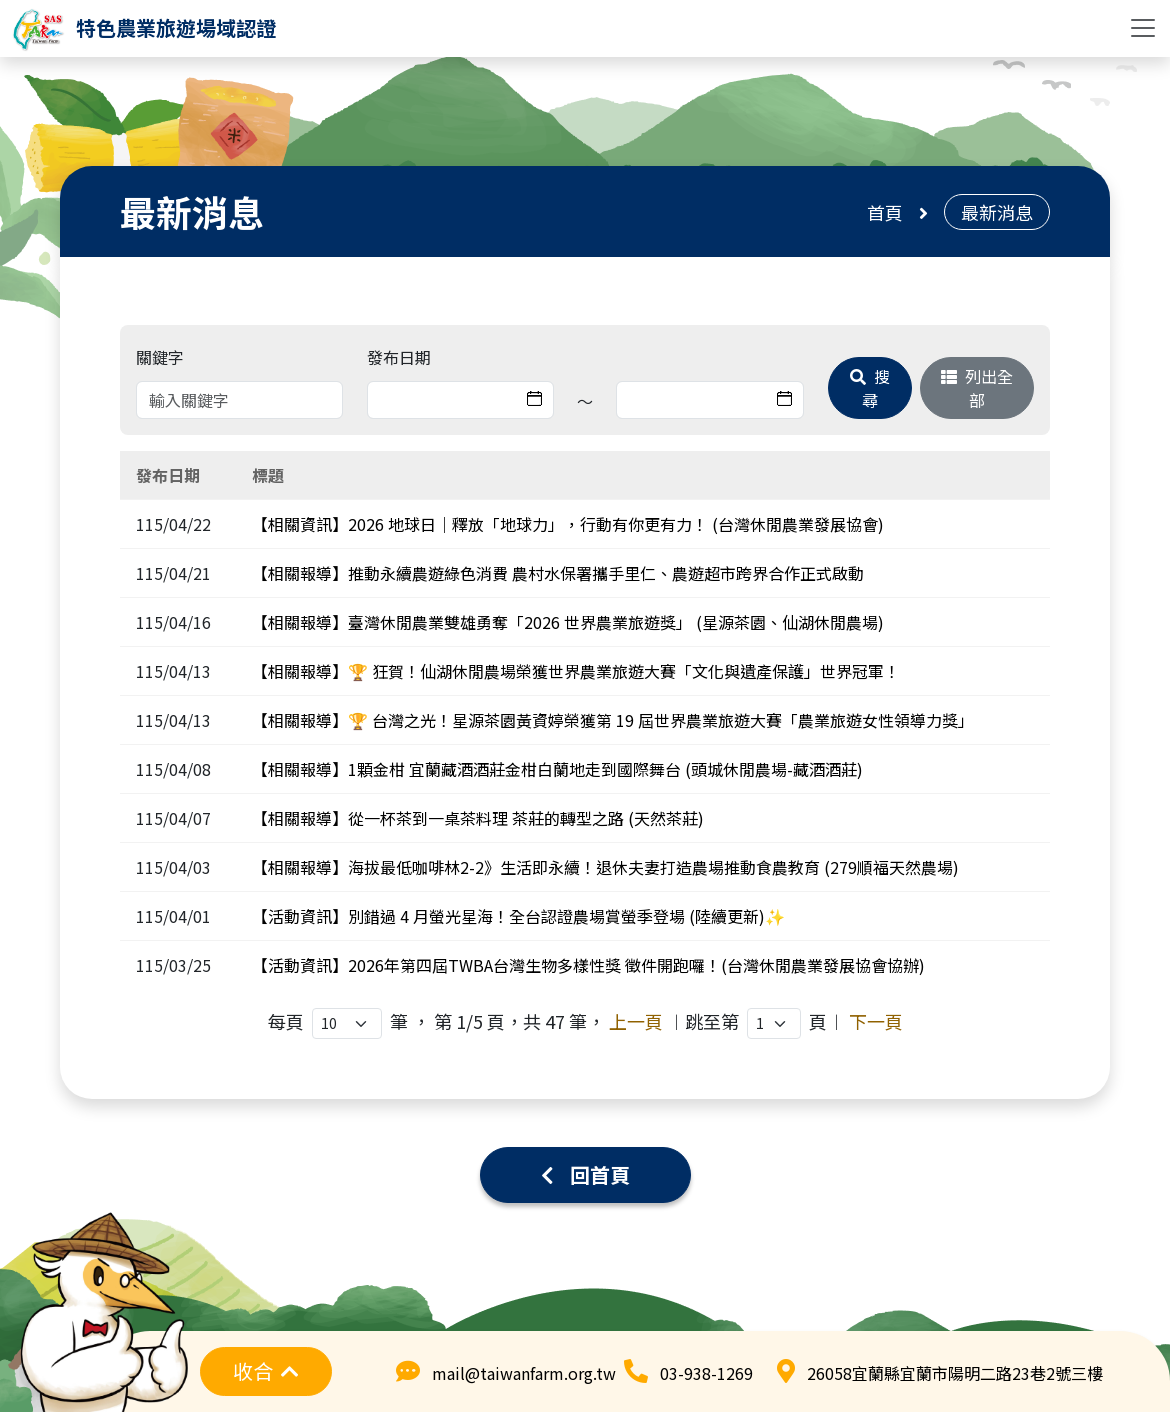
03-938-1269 (706, 1373)
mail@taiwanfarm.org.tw (524, 1373)
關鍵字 (160, 357)
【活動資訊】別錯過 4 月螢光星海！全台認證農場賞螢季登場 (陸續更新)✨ (518, 916)
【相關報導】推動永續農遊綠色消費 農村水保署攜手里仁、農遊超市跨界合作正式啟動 (558, 573)
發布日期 (399, 357)
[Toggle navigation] (1143, 28)
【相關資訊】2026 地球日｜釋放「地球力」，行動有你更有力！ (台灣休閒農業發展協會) (568, 524)
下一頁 (876, 1021)
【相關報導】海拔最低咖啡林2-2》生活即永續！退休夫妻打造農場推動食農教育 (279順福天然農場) (605, 867)
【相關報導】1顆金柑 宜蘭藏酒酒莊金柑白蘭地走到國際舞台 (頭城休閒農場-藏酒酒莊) (557, 769)
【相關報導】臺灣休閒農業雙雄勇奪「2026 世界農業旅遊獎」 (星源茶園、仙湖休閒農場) (568, 622)
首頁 (885, 212)
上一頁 (636, 1021)
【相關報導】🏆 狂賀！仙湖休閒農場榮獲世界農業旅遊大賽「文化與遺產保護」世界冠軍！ (576, 671)
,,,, (774, 1023)
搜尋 (870, 388)
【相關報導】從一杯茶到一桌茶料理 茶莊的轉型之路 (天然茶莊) (478, 818)
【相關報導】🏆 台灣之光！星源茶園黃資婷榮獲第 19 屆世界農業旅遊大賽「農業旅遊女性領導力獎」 (613, 720)
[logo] (144, 28)
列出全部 (977, 388)
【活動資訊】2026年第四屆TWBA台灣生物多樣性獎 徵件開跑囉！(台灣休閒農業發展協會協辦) (588, 965)
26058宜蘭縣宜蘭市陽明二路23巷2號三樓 (955, 1373)
